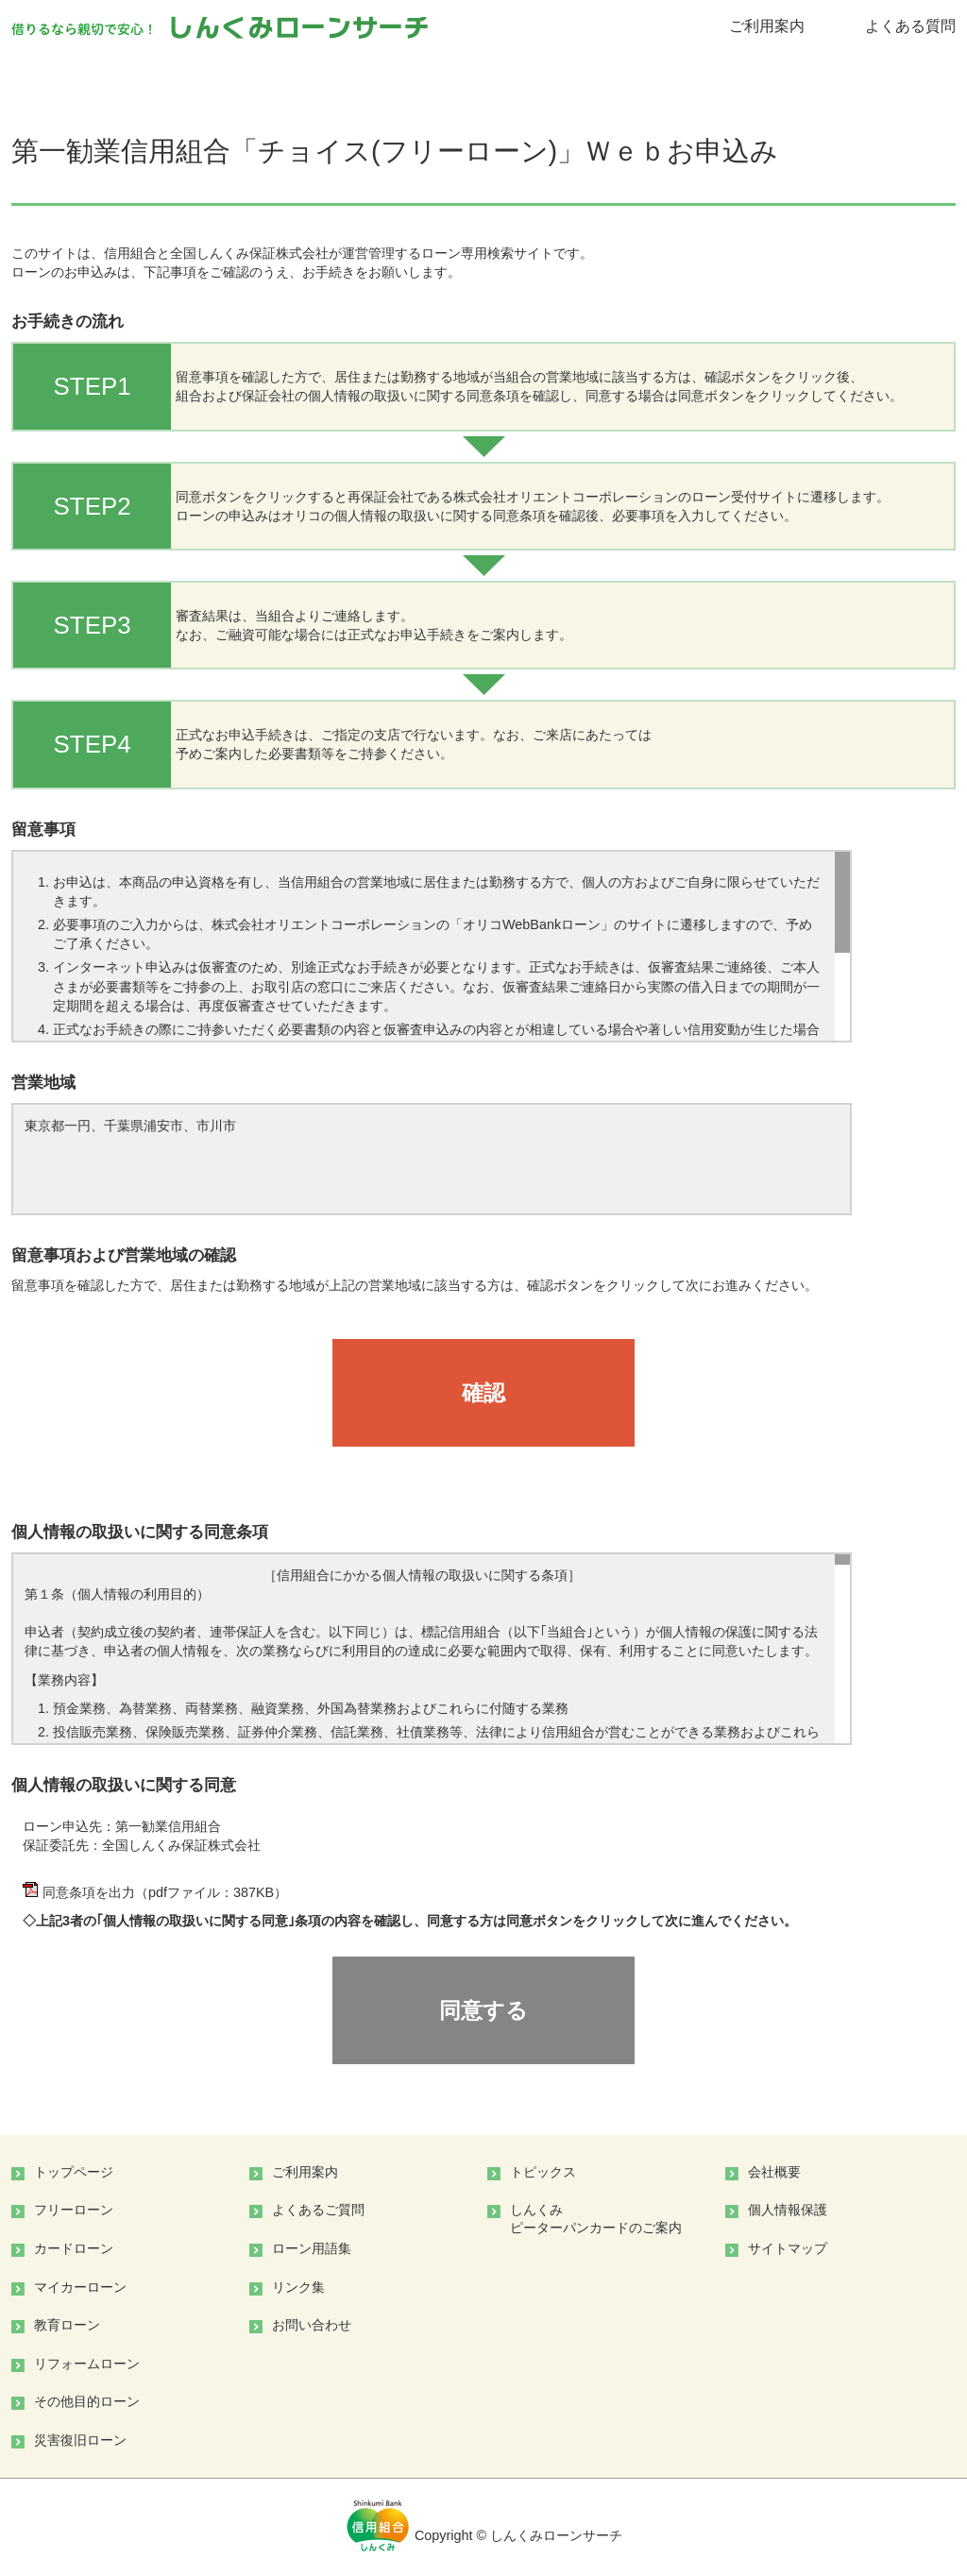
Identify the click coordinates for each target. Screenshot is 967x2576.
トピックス (543, 2171)
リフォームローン (87, 2363)
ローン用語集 (311, 2248)
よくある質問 (910, 26)
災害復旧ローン (80, 2440)
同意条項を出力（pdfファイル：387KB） (155, 1892)
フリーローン (73, 2209)
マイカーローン (80, 2287)
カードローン (73, 2248)
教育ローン (67, 2324)
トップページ (73, 2171)
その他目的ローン (87, 2401)
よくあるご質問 (318, 2209)
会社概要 (774, 2171)
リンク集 (298, 2287)
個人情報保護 (787, 2209)
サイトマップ (787, 2248)
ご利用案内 (767, 26)
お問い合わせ (311, 2324)
